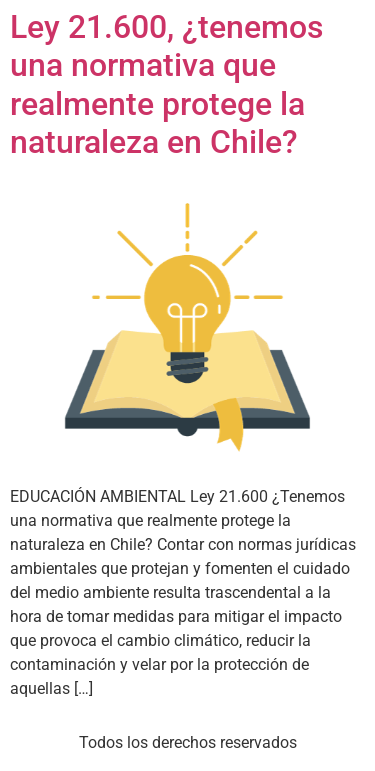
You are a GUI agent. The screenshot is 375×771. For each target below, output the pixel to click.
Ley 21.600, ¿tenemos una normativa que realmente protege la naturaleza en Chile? (166, 84)
